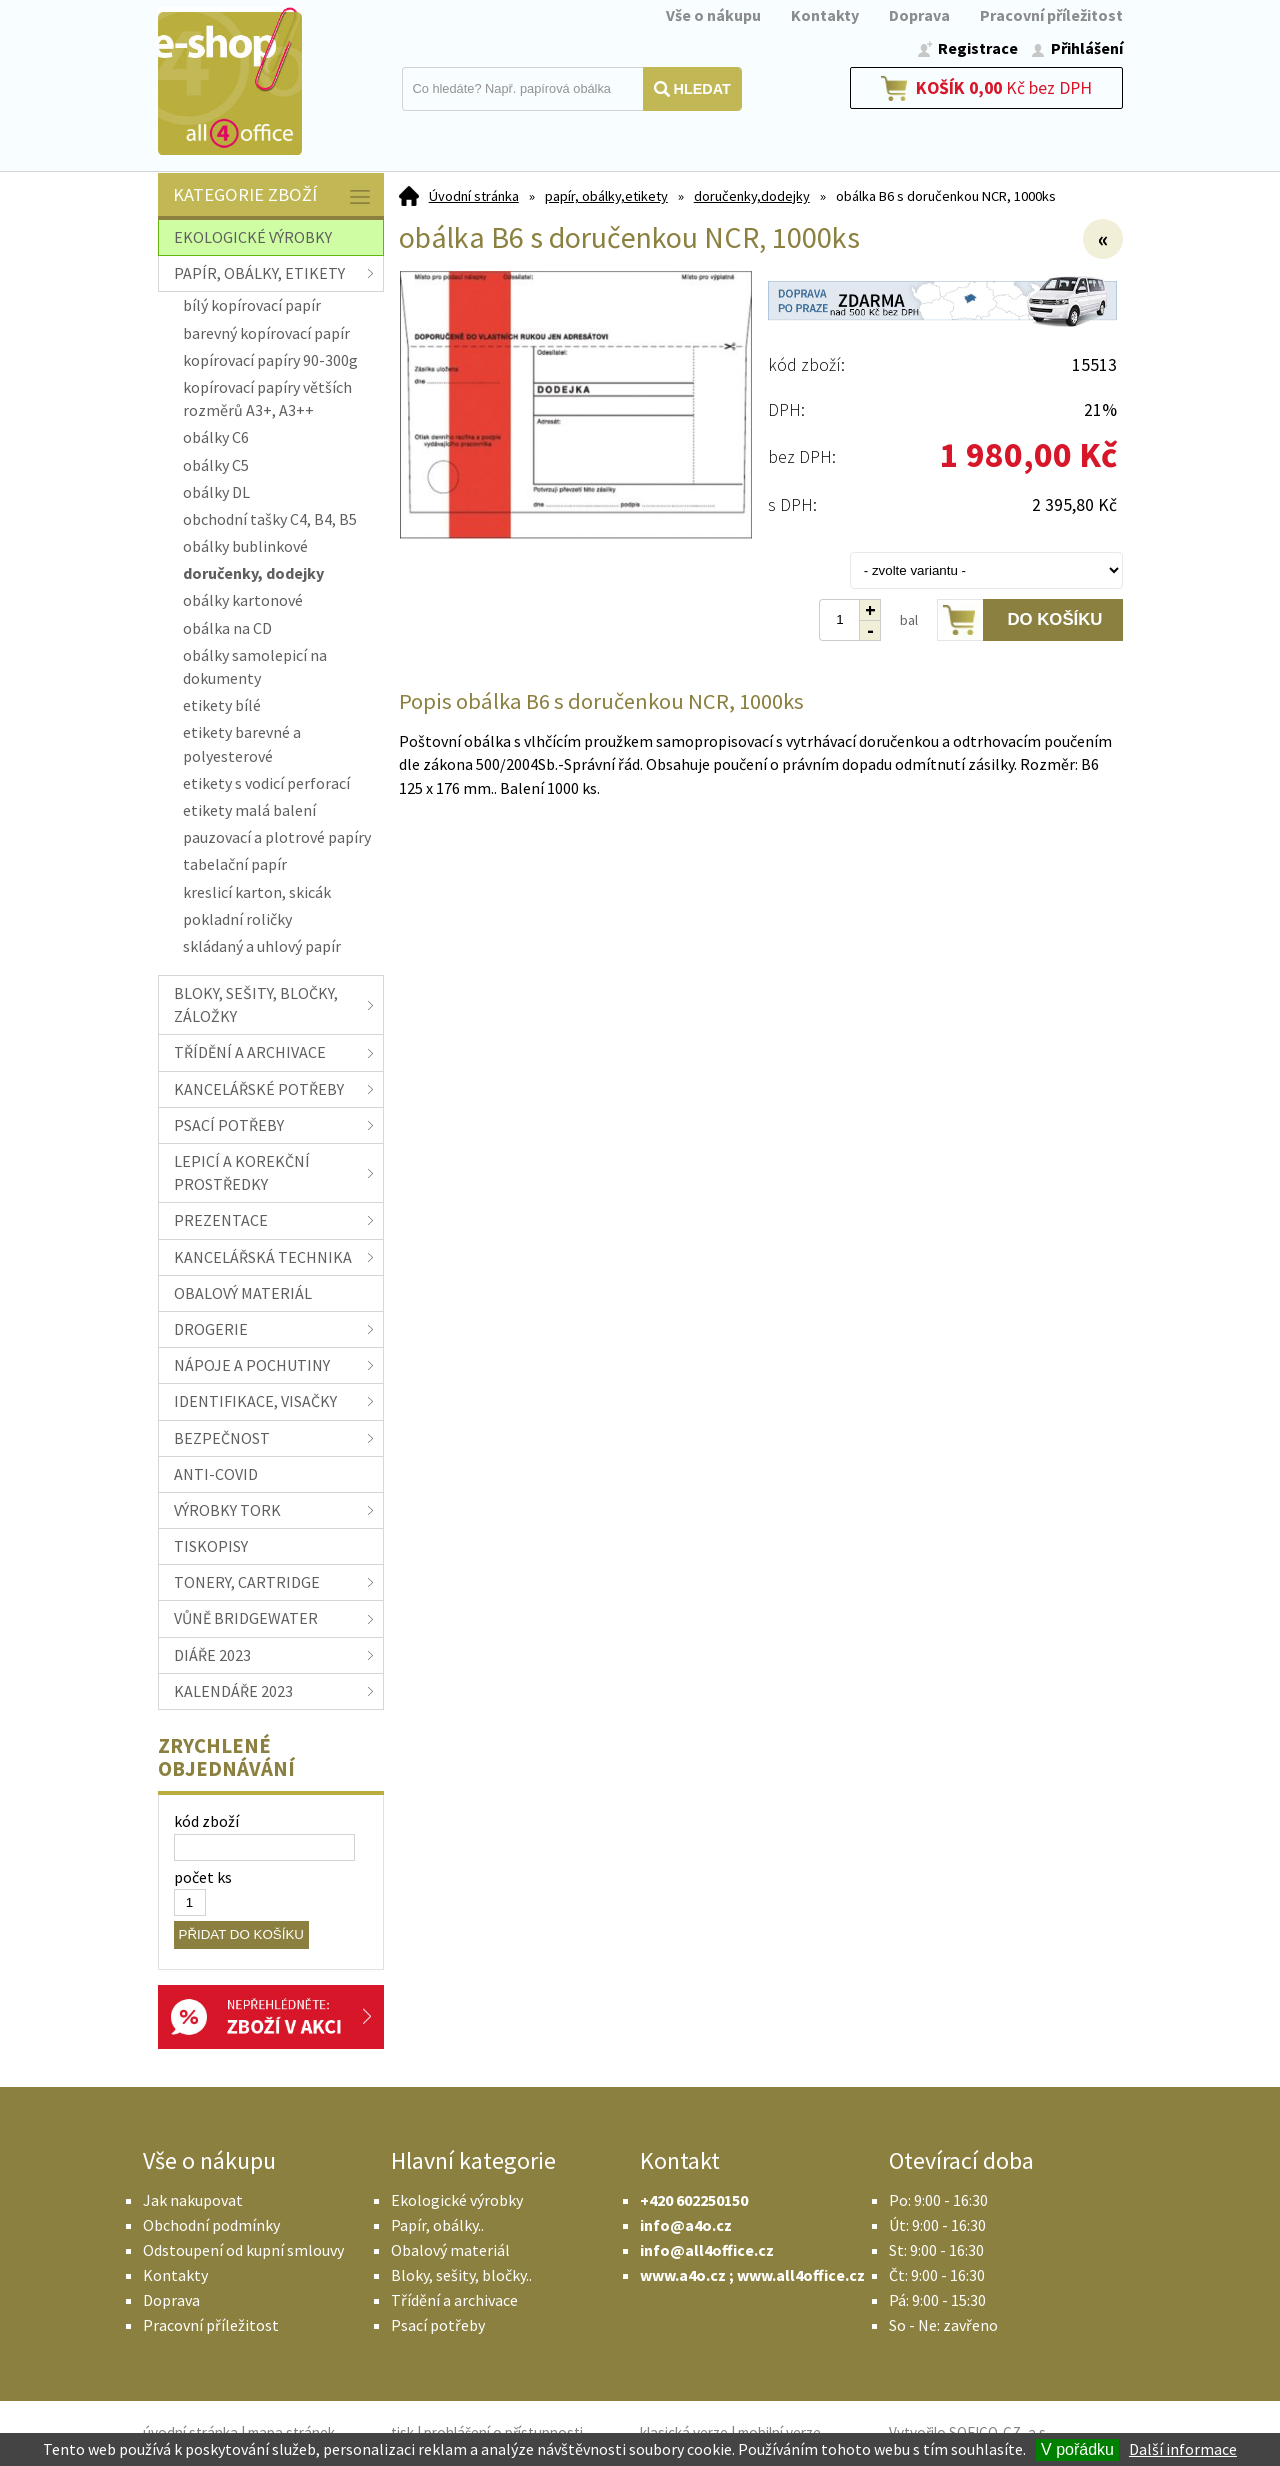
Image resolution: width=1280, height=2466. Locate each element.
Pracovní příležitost (1051, 15)
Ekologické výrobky (457, 2200)
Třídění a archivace (454, 2300)
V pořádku (1077, 2449)
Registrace (978, 48)
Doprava (919, 15)
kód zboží (206, 1821)
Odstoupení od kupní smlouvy (243, 2250)
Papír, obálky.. (437, 2225)
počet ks (203, 1877)
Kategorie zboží (273, 196)
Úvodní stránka (474, 196)
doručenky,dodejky (752, 196)
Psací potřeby (438, 2325)
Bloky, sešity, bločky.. (461, 2275)
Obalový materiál (450, 2250)
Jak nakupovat (193, 2200)
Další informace (1183, 2449)
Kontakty (825, 15)
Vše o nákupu (713, 15)
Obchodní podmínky (211, 2225)
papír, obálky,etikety (606, 196)
